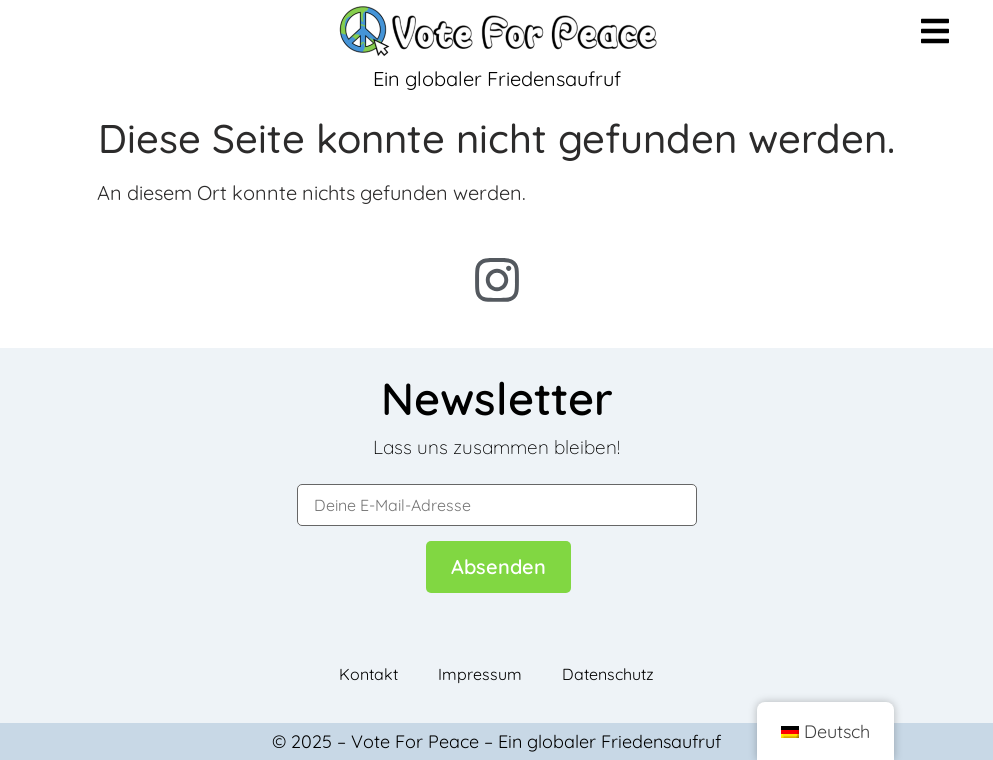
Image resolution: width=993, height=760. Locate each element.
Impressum (480, 674)
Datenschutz (608, 674)
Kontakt (368, 674)
